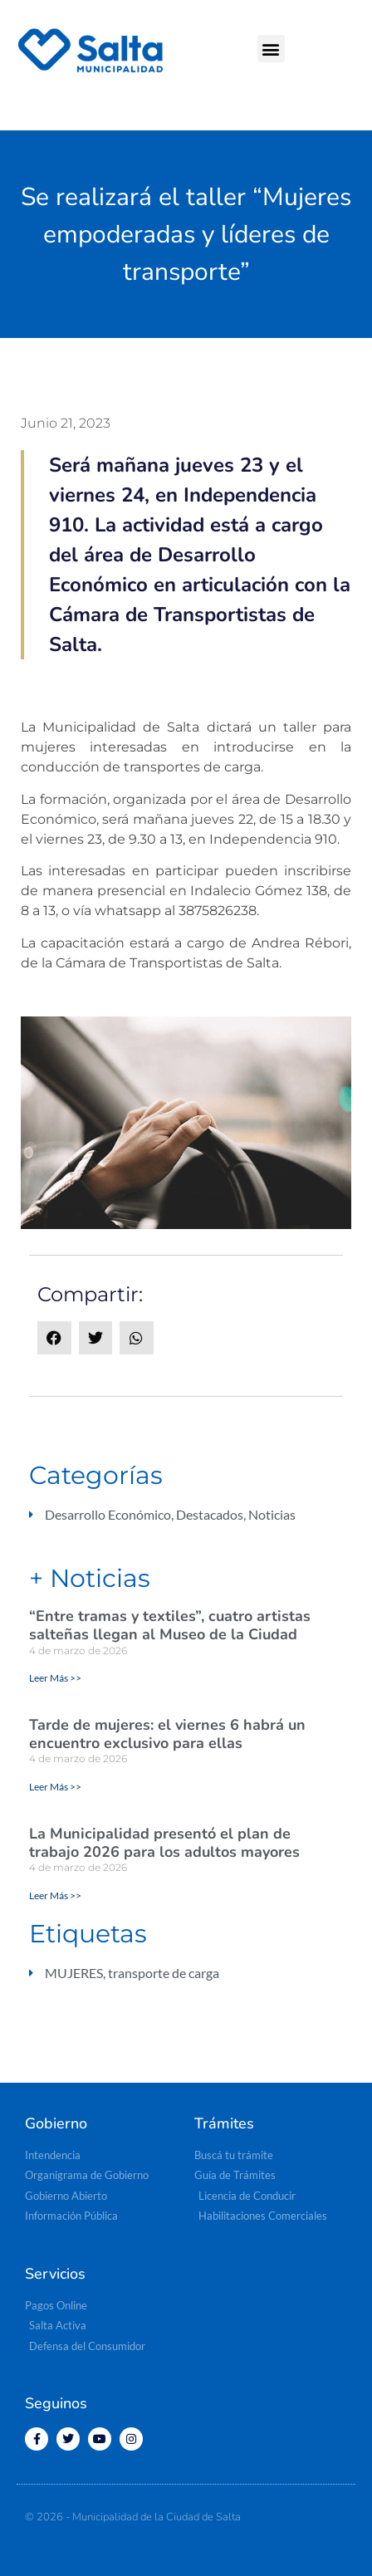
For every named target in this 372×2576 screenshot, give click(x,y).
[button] (271, 48)
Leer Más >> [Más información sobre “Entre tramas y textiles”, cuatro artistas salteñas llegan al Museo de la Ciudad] (55, 1678)
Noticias (272, 1514)
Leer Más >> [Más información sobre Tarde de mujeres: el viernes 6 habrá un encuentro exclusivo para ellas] (55, 1786)
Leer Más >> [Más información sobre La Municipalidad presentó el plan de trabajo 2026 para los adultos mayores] (55, 1895)
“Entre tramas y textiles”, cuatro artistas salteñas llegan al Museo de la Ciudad (170, 1625)
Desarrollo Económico (108, 1514)
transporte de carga (163, 1973)
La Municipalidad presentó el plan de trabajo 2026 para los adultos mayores (164, 1843)
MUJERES (74, 1973)
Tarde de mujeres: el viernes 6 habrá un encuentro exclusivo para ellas (167, 1734)
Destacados (209, 1514)
